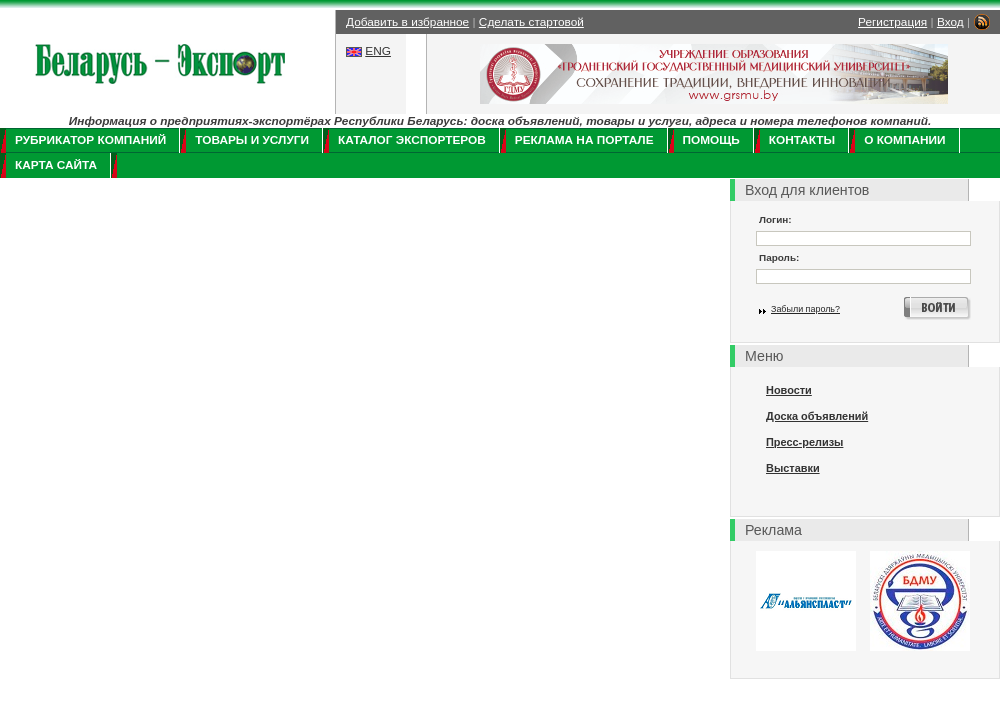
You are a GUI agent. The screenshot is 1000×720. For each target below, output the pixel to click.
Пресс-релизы (804, 442)
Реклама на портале (584, 140)
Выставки (793, 468)
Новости (789, 390)
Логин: (775, 219)
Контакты (802, 140)
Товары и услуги (252, 140)
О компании (904, 140)
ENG (378, 51)
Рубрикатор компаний (90, 140)
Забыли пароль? (805, 309)
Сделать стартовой (531, 22)
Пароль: (779, 257)
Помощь (711, 140)
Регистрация (892, 22)
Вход (950, 22)
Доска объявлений (817, 416)
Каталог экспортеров (412, 140)
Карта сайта (56, 165)
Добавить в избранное (407, 22)
